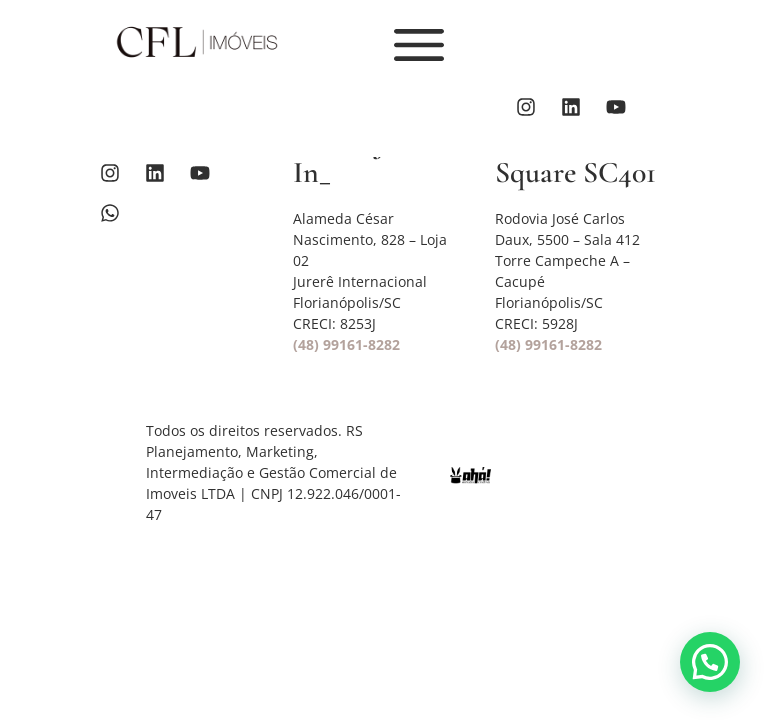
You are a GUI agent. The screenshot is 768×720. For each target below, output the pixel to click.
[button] (710, 662)
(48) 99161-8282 (346, 344)
